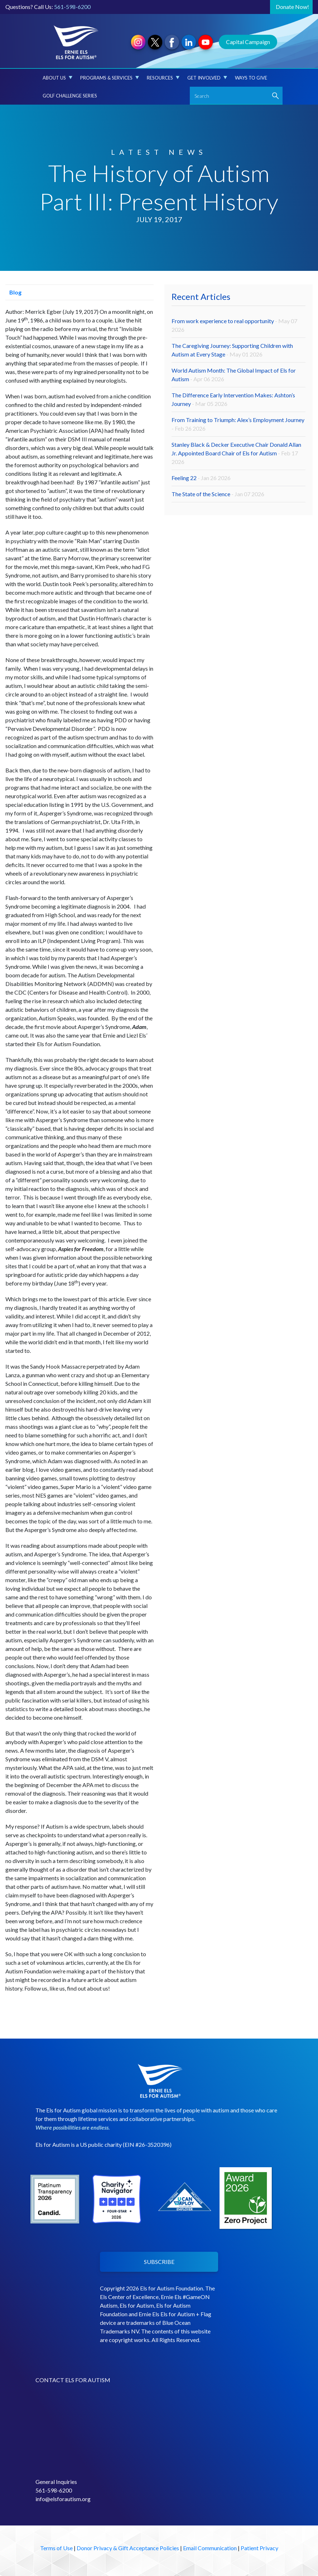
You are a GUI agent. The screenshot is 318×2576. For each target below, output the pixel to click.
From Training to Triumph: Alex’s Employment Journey (238, 424)
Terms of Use (56, 2547)
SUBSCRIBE (159, 2261)
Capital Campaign (248, 41)
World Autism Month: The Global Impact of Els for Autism (234, 374)
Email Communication (210, 2547)
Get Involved (207, 78)
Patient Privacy (259, 2547)
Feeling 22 (201, 477)
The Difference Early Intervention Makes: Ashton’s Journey (233, 399)
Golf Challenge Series (70, 96)
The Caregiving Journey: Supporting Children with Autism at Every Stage (232, 350)
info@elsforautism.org (63, 2498)
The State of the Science (218, 493)
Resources (163, 78)
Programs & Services (109, 78)
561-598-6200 (72, 6)
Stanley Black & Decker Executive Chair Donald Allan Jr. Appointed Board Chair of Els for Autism (236, 453)
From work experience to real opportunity (234, 325)
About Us (57, 78)
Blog (13, 292)
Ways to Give (251, 78)
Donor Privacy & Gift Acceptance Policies (128, 2547)
